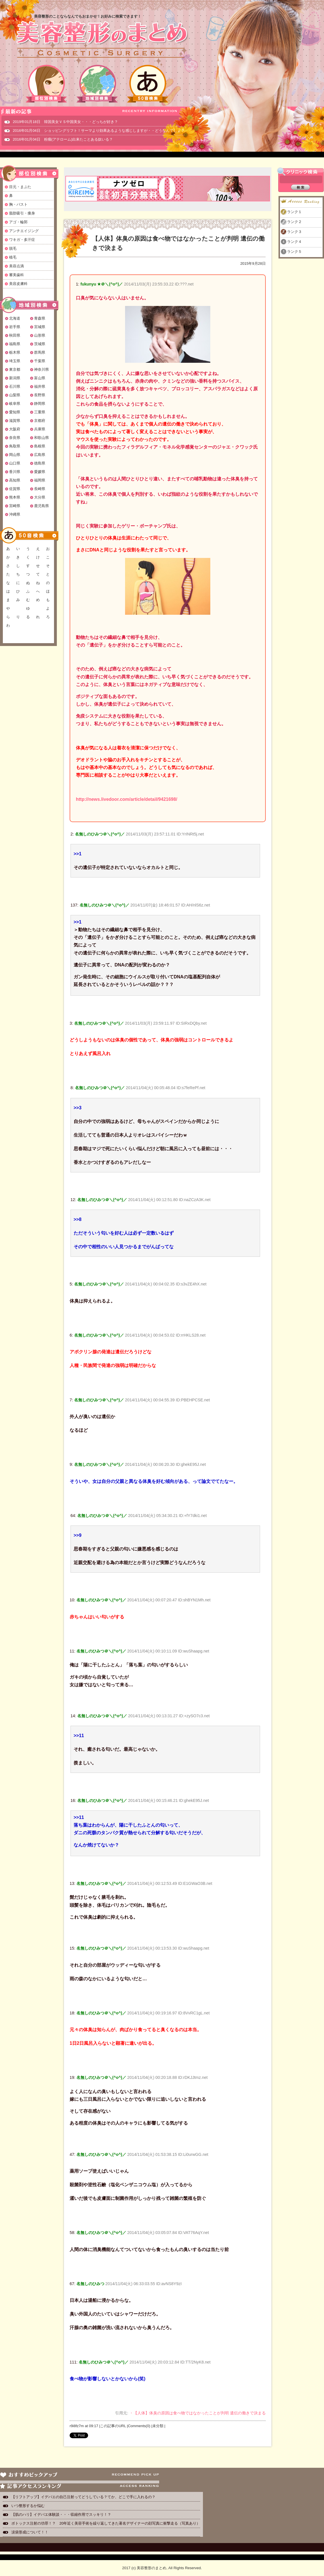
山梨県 (14, 395)
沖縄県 (14, 514)
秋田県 (14, 335)
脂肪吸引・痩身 (22, 213)
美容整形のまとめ (101, 40)
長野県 (39, 395)
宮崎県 (14, 506)
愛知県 (14, 412)
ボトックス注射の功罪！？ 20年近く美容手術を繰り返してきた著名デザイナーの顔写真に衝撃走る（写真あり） (105, 2523)
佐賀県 (14, 489)
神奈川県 (41, 369)
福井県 (39, 386)
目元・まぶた (20, 187)
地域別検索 (97, 83)
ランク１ (294, 212)
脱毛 (12, 248)
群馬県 (39, 352)
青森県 (39, 318)
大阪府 (14, 429)
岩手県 (14, 327)
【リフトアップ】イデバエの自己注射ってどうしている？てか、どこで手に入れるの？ (83, 2497)
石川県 (14, 386)
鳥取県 (14, 446)
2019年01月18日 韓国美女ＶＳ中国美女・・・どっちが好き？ (65, 122)
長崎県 (39, 489)
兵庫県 (39, 429)
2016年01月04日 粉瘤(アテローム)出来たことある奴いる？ (63, 139)
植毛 (12, 257)
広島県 (39, 455)
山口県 (14, 463)
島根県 (39, 446)
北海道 (14, 318)
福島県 (14, 344)
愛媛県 (39, 472)
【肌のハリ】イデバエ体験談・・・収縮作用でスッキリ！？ (61, 2514)
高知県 (14, 480)
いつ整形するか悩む (28, 2506)
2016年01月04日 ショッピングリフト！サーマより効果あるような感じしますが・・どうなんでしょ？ (98, 130)
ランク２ (294, 222)
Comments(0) (139, 2426)
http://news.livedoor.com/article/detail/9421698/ (126, 799)
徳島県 (39, 463)
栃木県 (14, 352)
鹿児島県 (41, 506)
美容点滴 (16, 266)
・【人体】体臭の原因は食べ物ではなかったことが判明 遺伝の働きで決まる (197, 2413)
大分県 (39, 497)
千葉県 (39, 361)
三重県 (39, 412)
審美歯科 (16, 275)
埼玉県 (14, 361)
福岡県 (39, 480)
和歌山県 (41, 437)
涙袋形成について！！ (29, 2532)
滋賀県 (14, 420)
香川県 (14, 472)
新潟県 (14, 378)
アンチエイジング (24, 231)
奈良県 (14, 437)
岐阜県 (14, 403)
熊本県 (14, 497)
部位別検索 (47, 83)
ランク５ (294, 251)
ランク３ (294, 232)
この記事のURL (113, 2426)
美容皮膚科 (18, 284)
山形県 (39, 335)
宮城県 (39, 327)
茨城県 (39, 344)
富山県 (39, 378)
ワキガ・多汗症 (22, 239)
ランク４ (294, 241)
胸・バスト (18, 204)
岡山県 (14, 455)
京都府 (39, 420)
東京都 (14, 369)
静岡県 (39, 403)
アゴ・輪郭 (18, 222)
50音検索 (148, 83)
